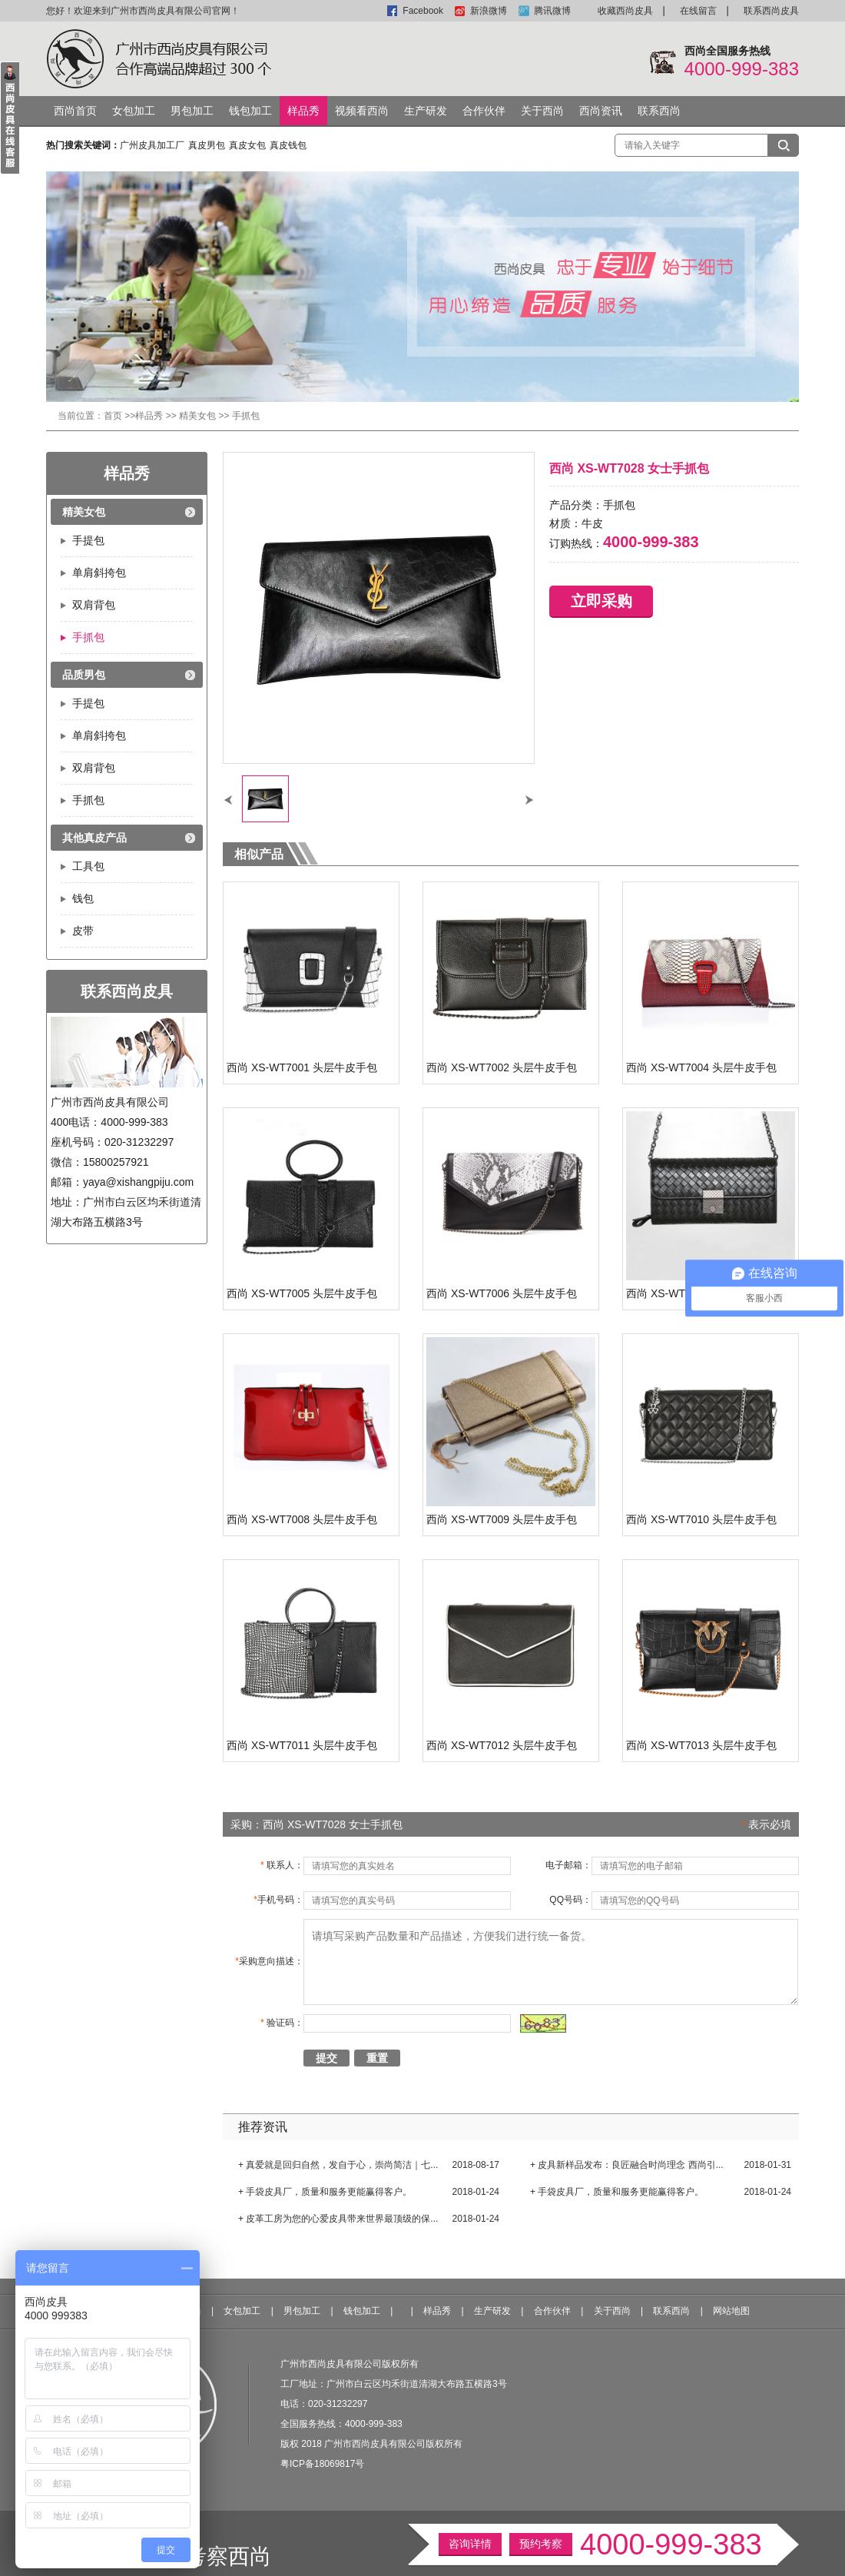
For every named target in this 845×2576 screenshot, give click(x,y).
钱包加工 (250, 111)
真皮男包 (206, 145)
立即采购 (601, 601)
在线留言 (698, 10)
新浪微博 (488, 10)
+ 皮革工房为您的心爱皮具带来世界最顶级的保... (338, 2218)
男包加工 (192, 111)
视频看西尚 (362, 111)
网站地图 (731, 2310)
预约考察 (540, 2544)
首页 (113, 415)
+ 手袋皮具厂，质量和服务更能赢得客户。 (325, 2191)
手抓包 (246, 415)
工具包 (88, 866)
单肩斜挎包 (99, 572)
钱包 (83, 898)
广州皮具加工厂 (152, 145)
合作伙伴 (483, 111)
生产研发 (425, 111)
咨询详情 (470, 2544)
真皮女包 (247, 145)
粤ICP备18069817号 (322, 2463)
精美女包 (197, 415)
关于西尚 (542, 111)
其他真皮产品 (94, 838)
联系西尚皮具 (771, 10)
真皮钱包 (288, 145)
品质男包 (83, 675)
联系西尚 (659, 111)
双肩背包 (93, 605)
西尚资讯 (600, 111)
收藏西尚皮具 (625, 10)
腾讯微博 (552, 10)
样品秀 (303, 111)
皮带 (83, 931)
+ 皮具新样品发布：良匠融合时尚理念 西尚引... (627, 2164)
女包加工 (133, 111)
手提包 (88, 540)
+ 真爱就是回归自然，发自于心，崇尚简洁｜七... (338, 2164)
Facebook (423, 10)
